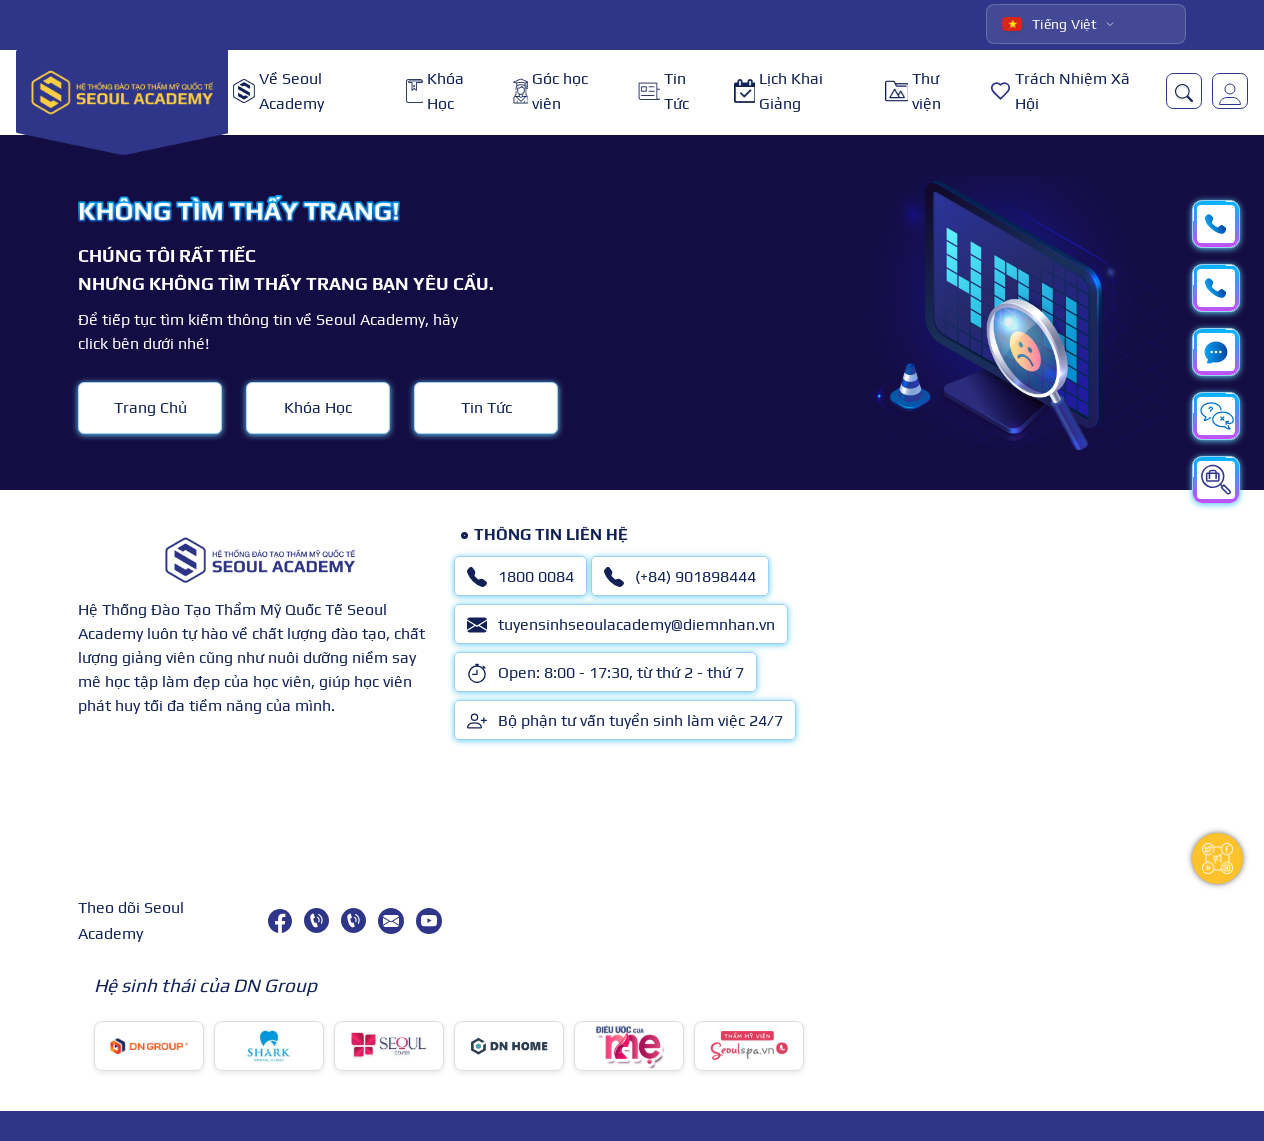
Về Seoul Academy (278, 91)
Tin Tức (664, 91)
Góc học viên (550, 91)
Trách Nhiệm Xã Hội (1060, 91)
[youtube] (429, 921)
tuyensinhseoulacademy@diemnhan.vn (621, 625)
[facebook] (280, 921)
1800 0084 (520, 577)
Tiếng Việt (1049, 24)
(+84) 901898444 (680, 577)
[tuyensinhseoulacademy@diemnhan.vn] (391, 921)
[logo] (122, 91)
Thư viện (913, 91)
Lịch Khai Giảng (778, 91)
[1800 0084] (316, 920)
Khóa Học (435, 91)
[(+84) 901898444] (353, 920)
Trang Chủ (150, 407)
